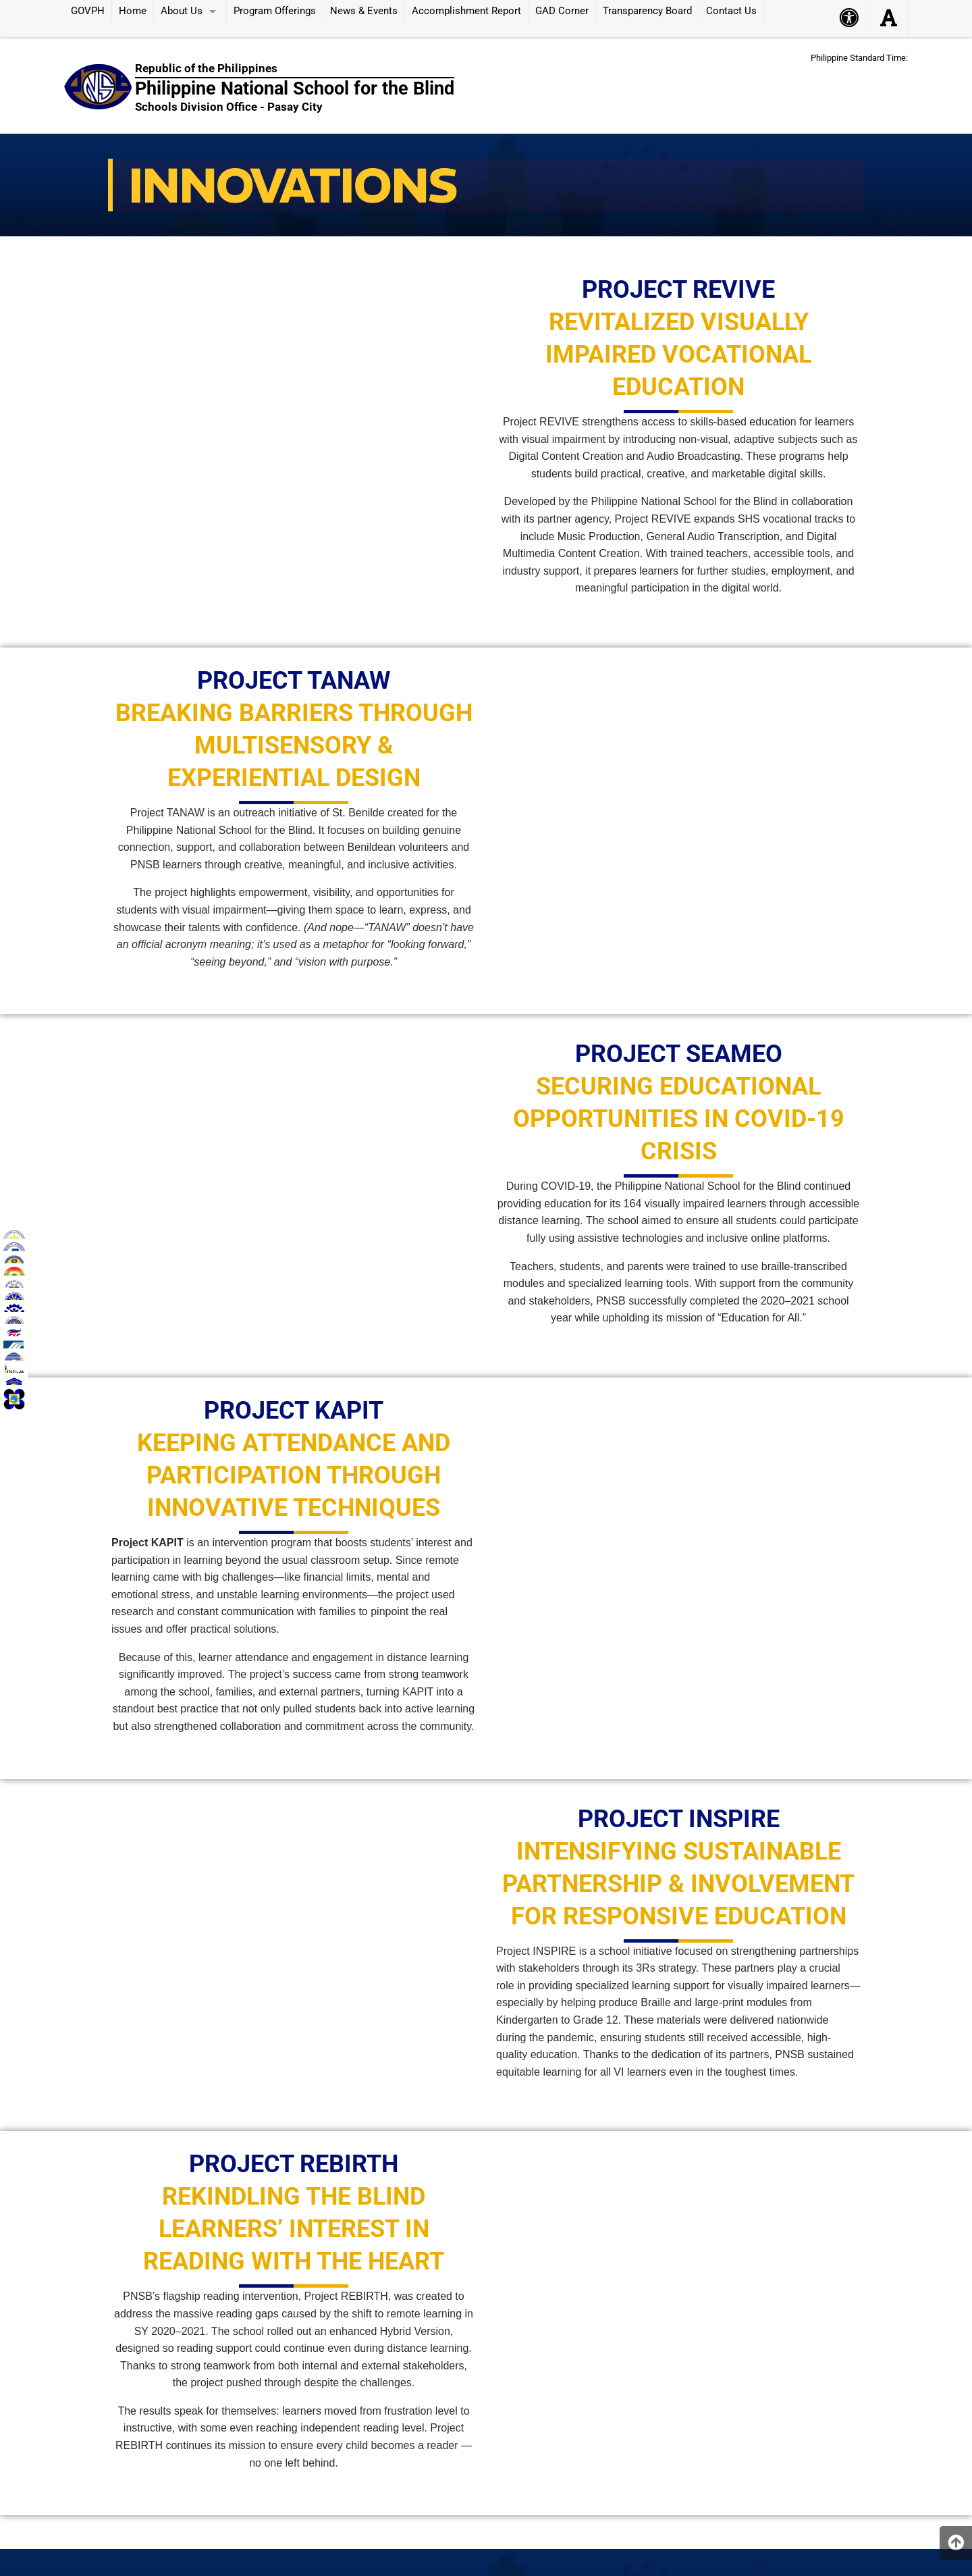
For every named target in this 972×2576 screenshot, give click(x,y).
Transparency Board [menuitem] (647, 11)
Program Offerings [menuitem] (275, 11)
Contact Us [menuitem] (731, 11)
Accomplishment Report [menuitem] (466, 11)
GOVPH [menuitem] (88, 11)
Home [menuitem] (132, 11)
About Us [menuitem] (181, 11)
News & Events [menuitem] (364, 11)
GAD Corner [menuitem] (562, 11)
